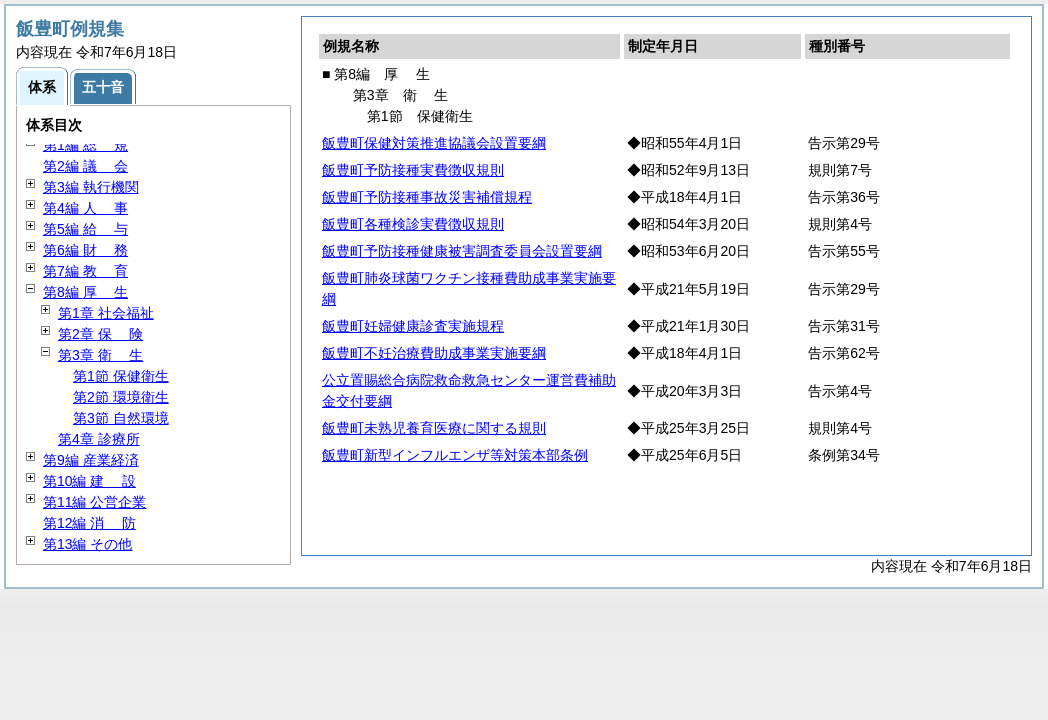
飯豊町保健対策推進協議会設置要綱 (434, 143)
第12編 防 (89, 523)
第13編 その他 (87, 544)
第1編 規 (85, 145)
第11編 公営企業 (94, 502)
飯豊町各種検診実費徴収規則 (413, 224)
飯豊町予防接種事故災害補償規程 (427, 197)
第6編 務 (85, 250)
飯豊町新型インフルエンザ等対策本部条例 (455, 455)
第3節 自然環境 (121, 418)
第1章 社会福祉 (106, 313)
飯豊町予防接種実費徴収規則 (413, 170)
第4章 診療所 (99, 439)
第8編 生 (85, 292)
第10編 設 (89, 481)
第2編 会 (85, 166)
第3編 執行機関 (91, 187)
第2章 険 (100, 334)
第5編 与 (85, 229)
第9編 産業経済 (91, 460)
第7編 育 (85, 271)
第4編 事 (85, 208)
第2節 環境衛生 (121, 397)
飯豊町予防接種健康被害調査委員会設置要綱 (462, 251)
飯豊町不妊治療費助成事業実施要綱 (434, 353)
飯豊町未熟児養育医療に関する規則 (434, 428)
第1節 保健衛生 (121, 376)
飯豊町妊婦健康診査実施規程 (413, 326)
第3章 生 (100, 355)
